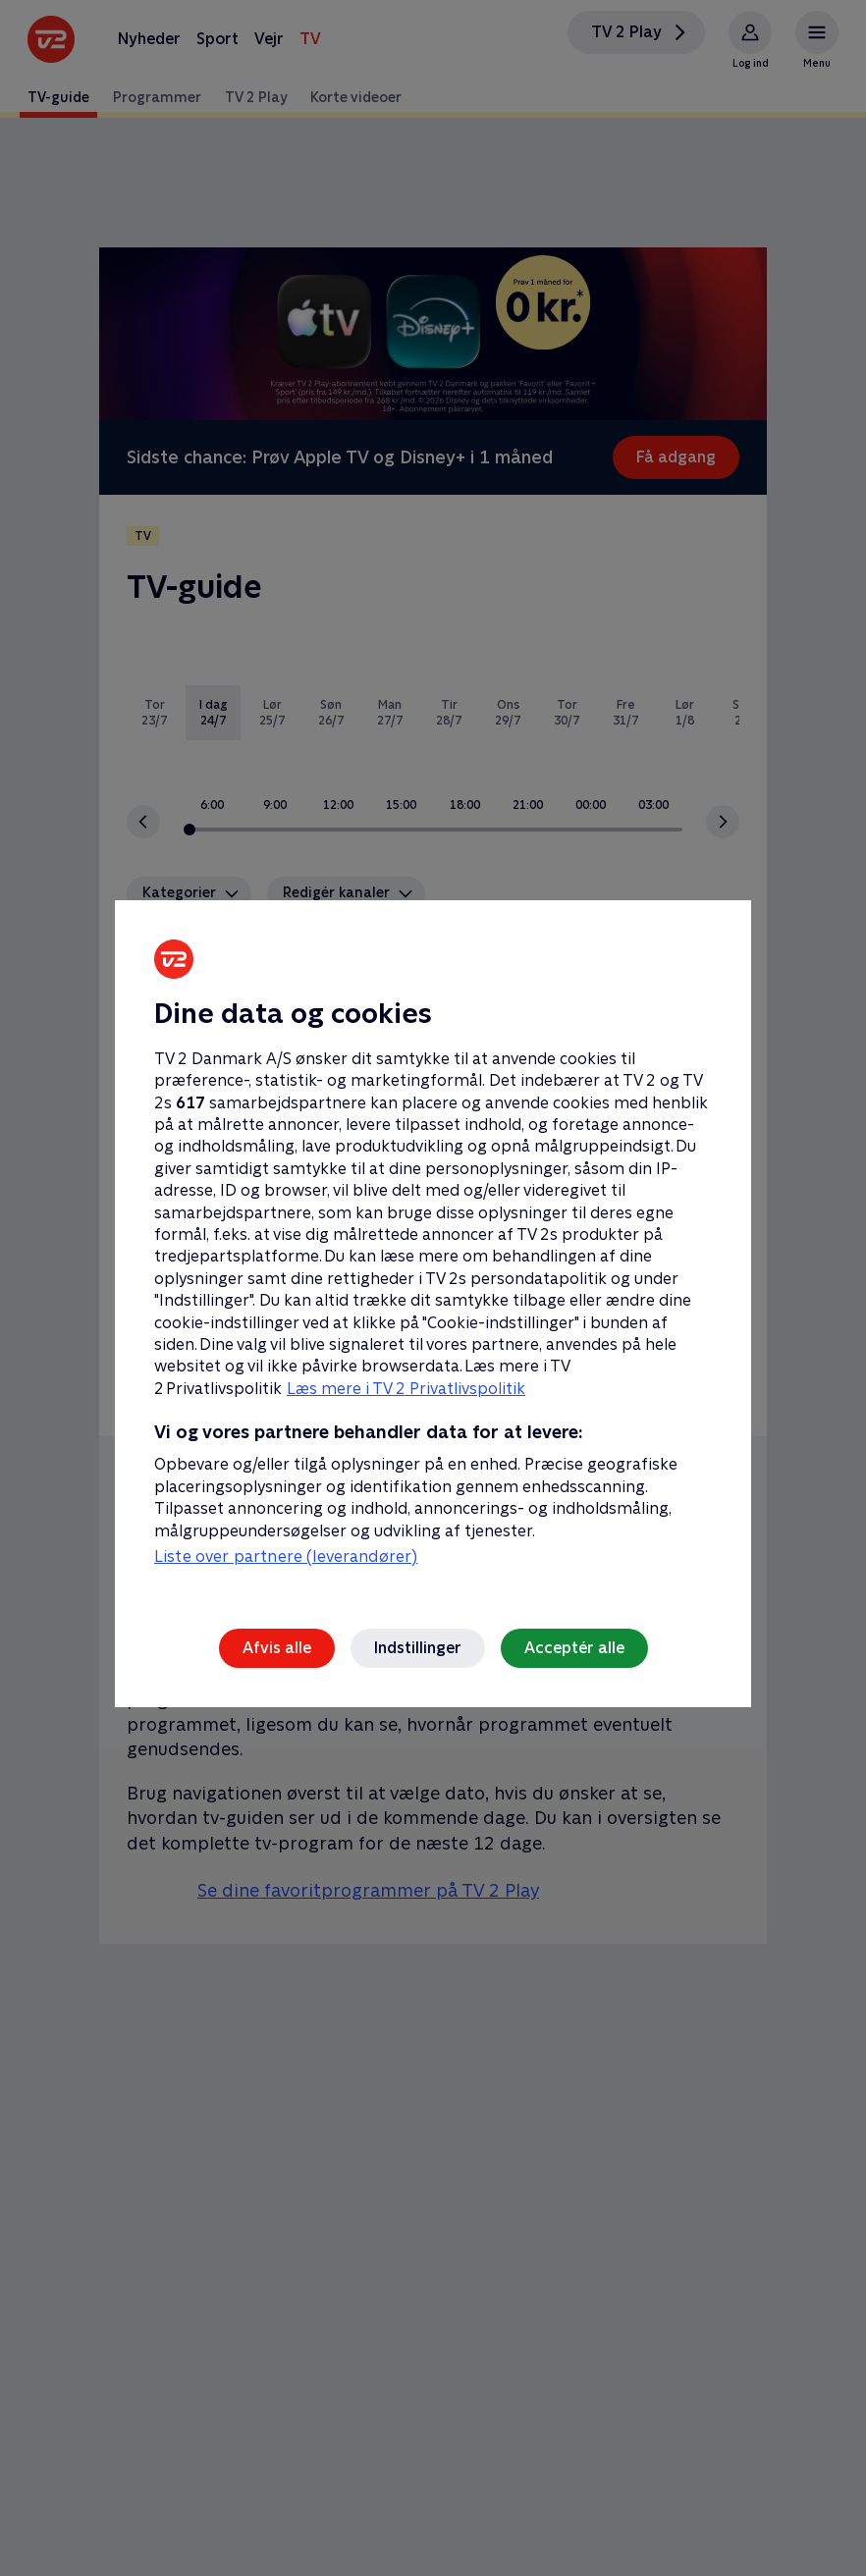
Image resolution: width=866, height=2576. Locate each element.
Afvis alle (277, 1647)
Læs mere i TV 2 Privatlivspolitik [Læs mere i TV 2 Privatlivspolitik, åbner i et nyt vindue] (406, 1388)
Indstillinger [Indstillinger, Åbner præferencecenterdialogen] (417, 1647)
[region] (433, 1288)
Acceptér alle (574, 1647)
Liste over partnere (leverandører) (285, 1556)
